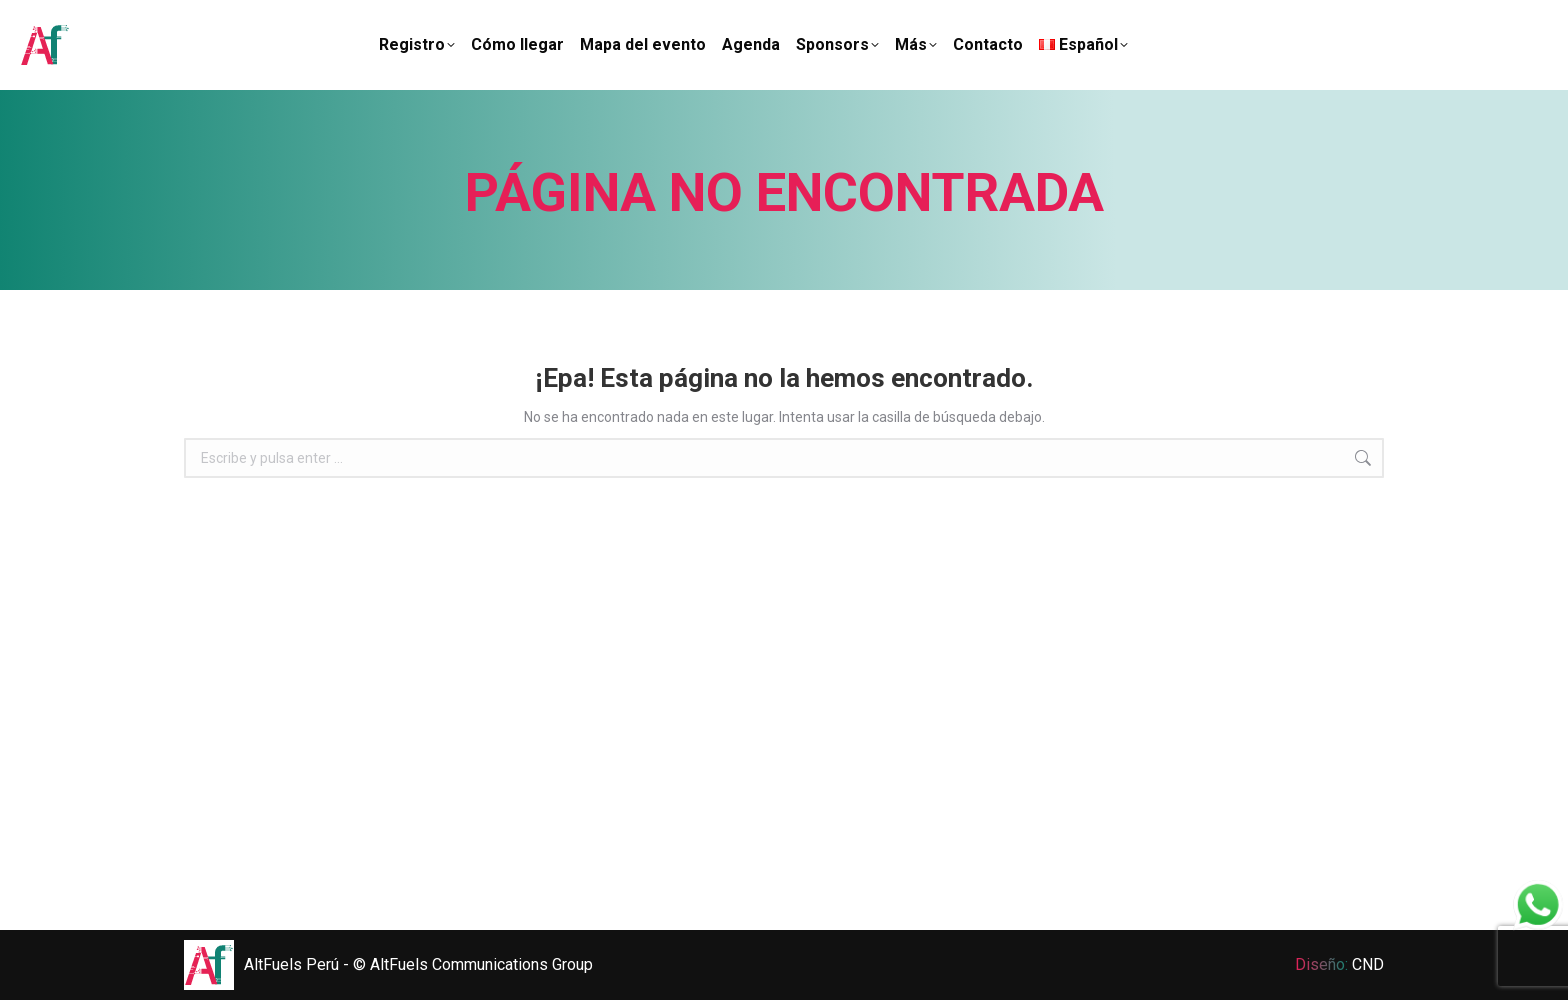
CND (1368, 964)
